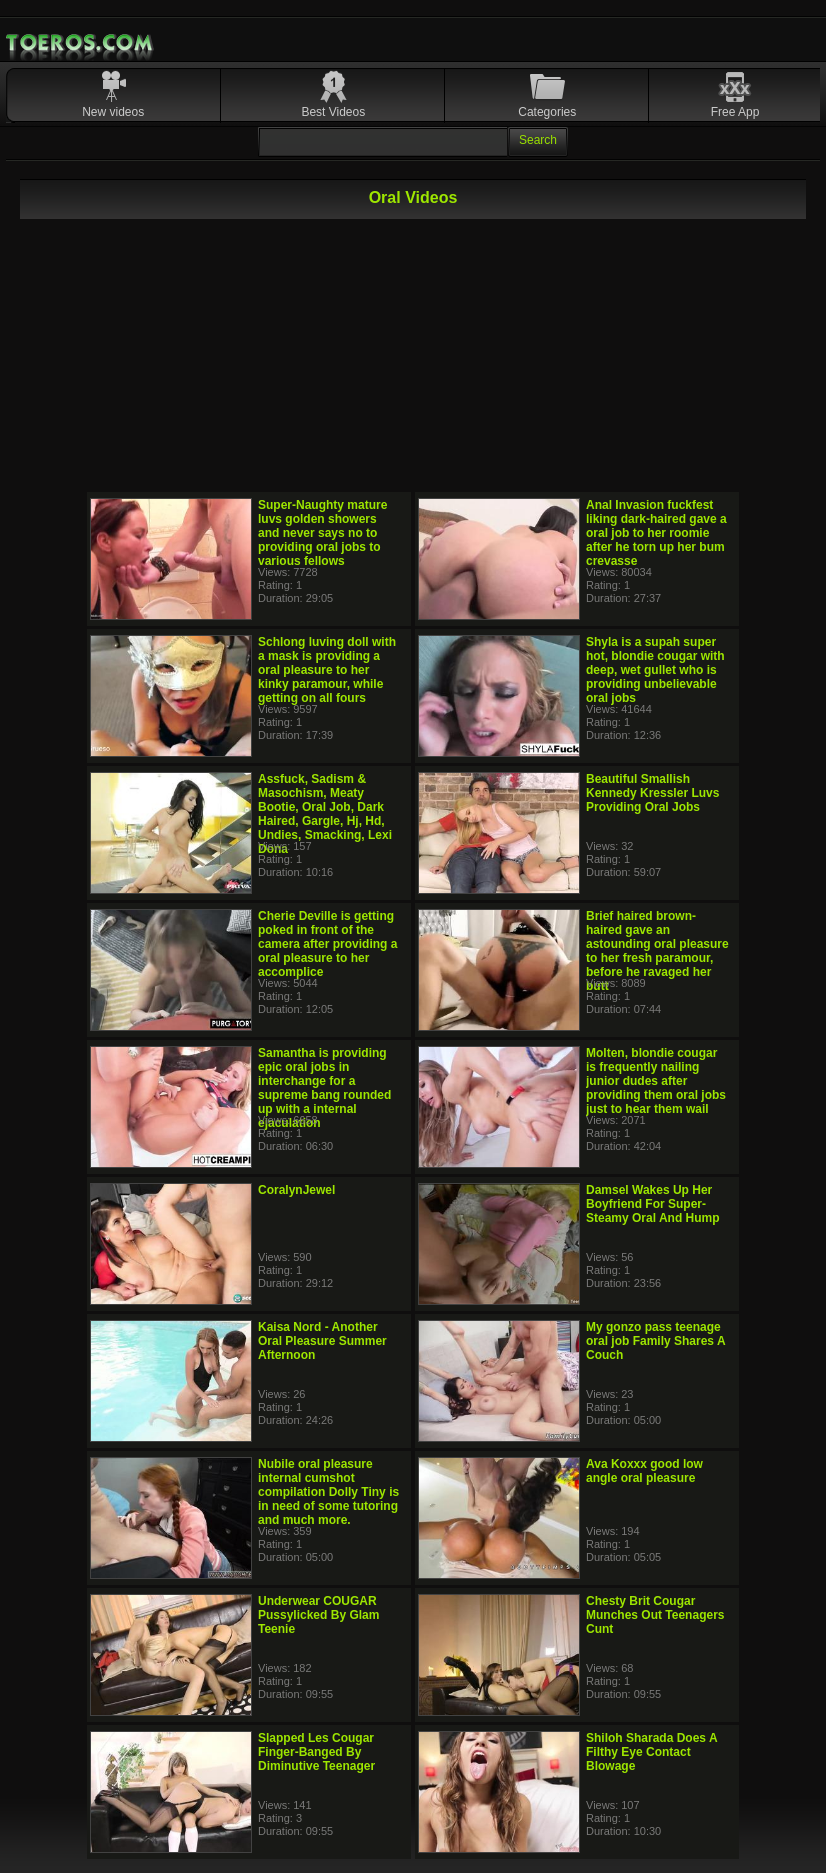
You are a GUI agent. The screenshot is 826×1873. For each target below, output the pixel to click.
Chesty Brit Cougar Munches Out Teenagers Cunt (655, 1615)
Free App (735, 112)
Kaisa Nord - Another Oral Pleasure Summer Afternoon (322, 1341)
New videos (113, 112)
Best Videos (333, 112)
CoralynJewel (296, 1190)
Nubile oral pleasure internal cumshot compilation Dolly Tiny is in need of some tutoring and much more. (328, 1492)
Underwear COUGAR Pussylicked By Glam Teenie (318, 1615)
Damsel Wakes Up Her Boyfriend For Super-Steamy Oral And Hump (653, 1204)
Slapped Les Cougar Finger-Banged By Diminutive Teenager (316, 1752)
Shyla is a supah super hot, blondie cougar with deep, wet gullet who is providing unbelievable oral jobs (655, 670)
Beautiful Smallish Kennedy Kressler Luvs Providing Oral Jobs (652, 793)
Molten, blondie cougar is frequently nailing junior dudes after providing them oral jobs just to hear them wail (656, 1081)
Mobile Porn (81, 43)
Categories (547, 112)
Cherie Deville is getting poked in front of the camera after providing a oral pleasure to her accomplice (327, 944)
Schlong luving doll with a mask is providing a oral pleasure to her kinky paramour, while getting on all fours (327, 670)
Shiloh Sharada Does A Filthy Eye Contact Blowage (651, 1752)
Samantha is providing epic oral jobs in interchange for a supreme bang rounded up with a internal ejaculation (324, 1088)
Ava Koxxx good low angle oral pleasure (644, 1471)
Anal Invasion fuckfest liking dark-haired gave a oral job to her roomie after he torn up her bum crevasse (656, 533)
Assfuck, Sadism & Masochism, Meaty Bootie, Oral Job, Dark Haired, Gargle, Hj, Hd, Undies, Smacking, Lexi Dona (325, 814)
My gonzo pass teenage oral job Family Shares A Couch (655, 1341)
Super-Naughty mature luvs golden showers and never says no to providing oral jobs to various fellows (322, 533)
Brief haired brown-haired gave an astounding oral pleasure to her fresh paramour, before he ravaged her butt (657, 951)
